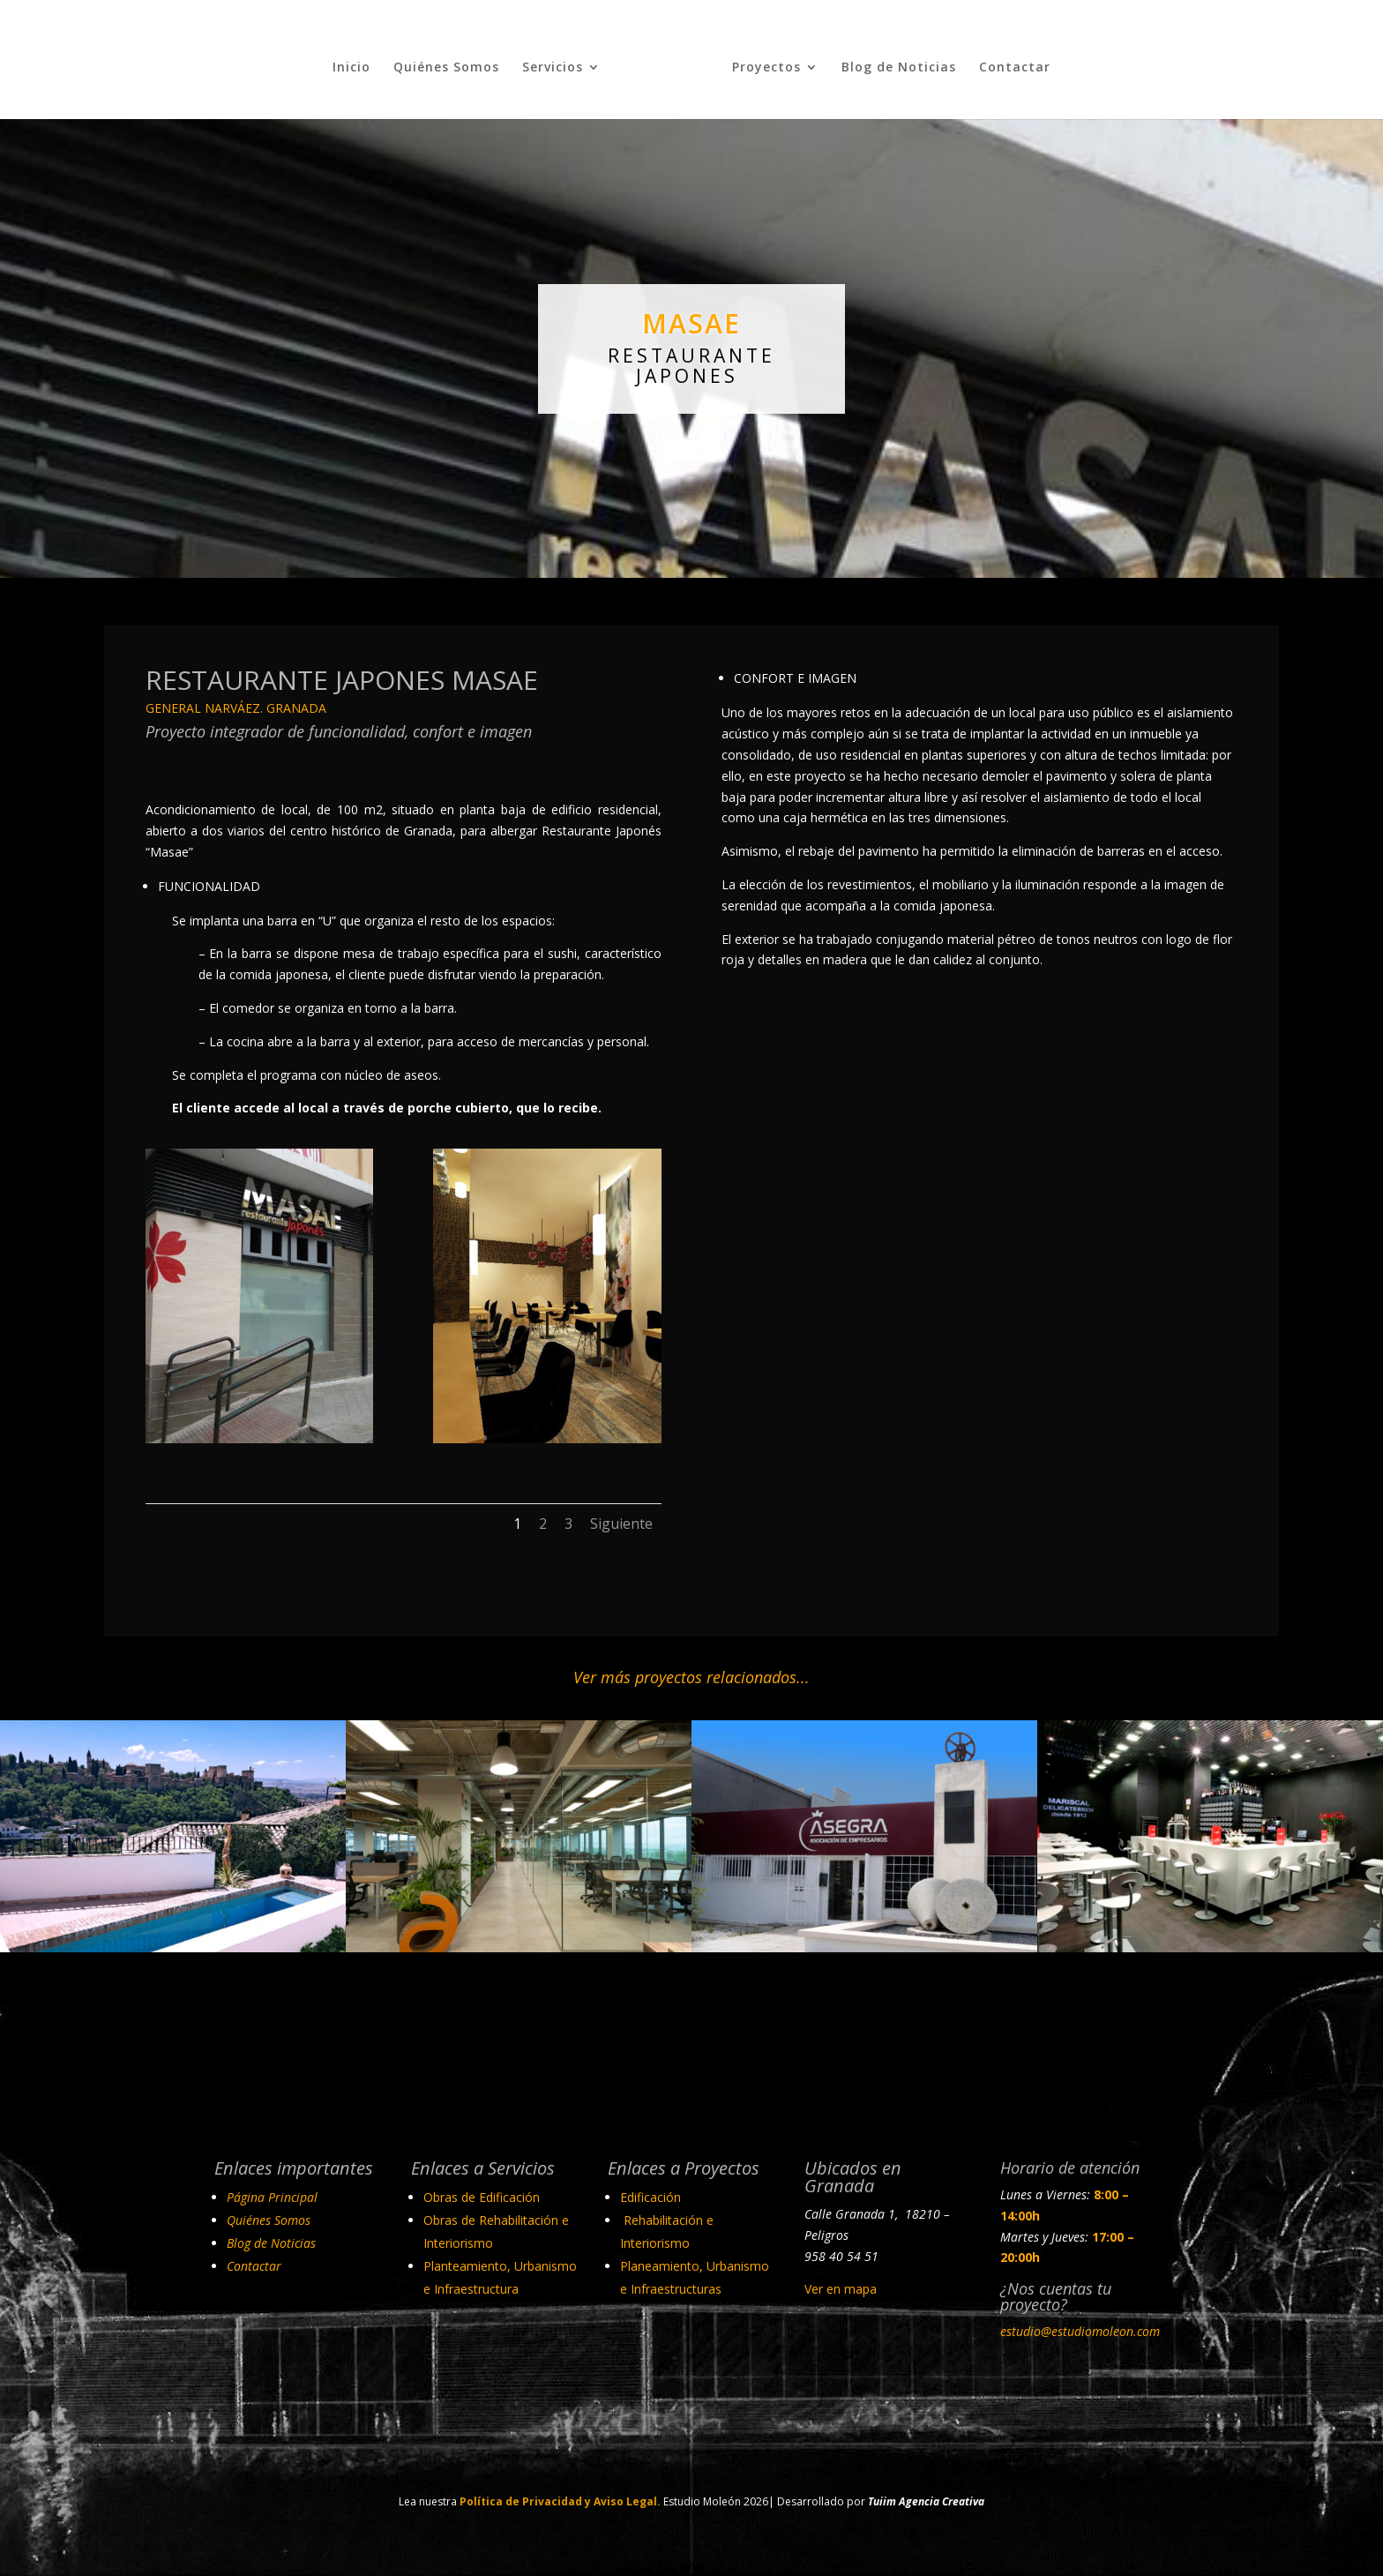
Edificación (650, 2189)
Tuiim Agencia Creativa (926, 2493)
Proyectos (759, 61)
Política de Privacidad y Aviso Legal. (560, 2493)
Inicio (359, 61)
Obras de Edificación (481, 2189)
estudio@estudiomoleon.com (1080, 2323)
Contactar (1007, 61)
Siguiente (621, 1515)
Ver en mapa (840, 2281)
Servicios (559, 61)
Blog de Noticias (891, 61)
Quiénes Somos (453, 61)
